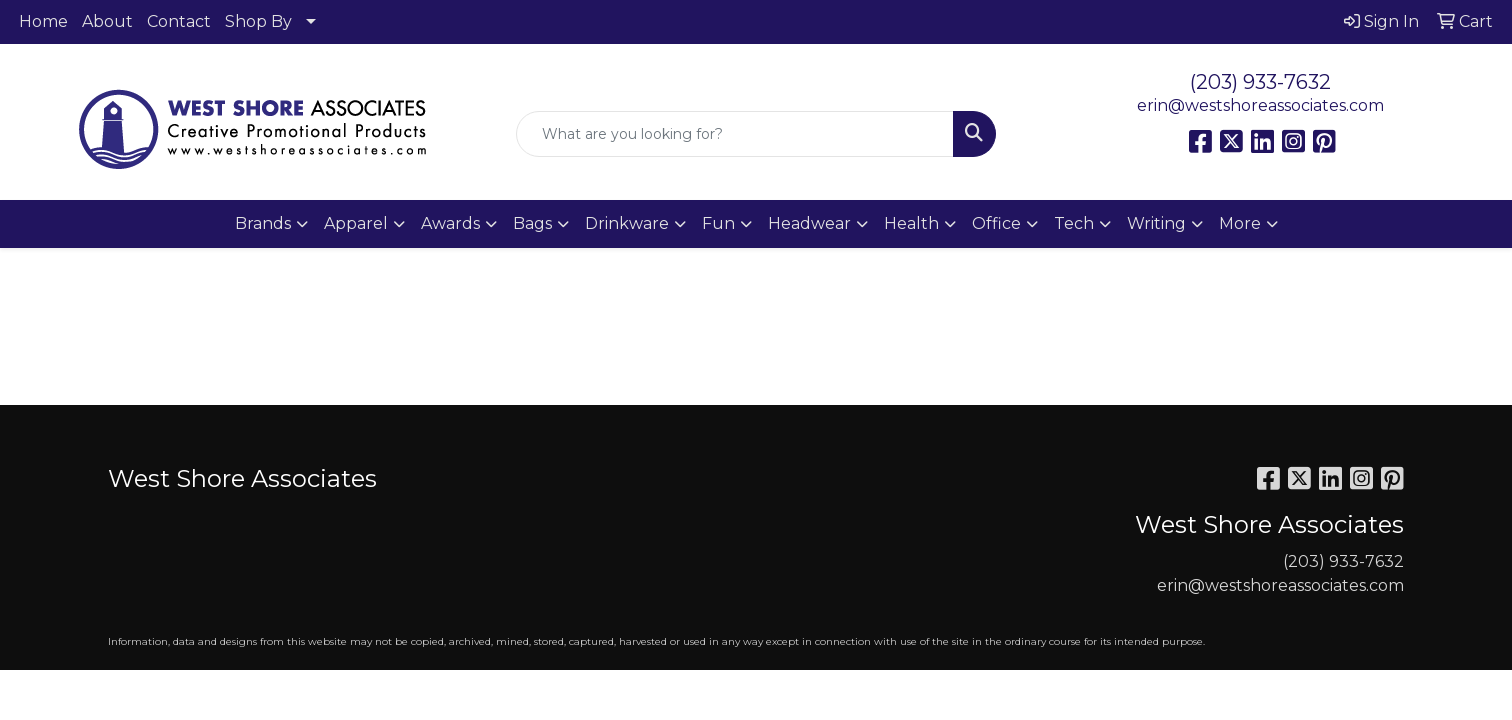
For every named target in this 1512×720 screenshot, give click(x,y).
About (107, 21)
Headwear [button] (809, 223)
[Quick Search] (735, 134)
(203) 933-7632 (1260, 82)
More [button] (1240, 223)
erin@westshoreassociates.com (1260, 105)
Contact (179, 21)
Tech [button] (1074, 223)
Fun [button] (718, 223)
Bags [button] (532, 223)
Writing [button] (1156, 223)
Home (43, 21)
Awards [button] (450, 223)
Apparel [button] (356, 223)
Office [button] (996, 223)
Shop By (258, 21)
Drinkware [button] (627, 223)
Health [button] (911, 223)
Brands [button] (263, 223)
